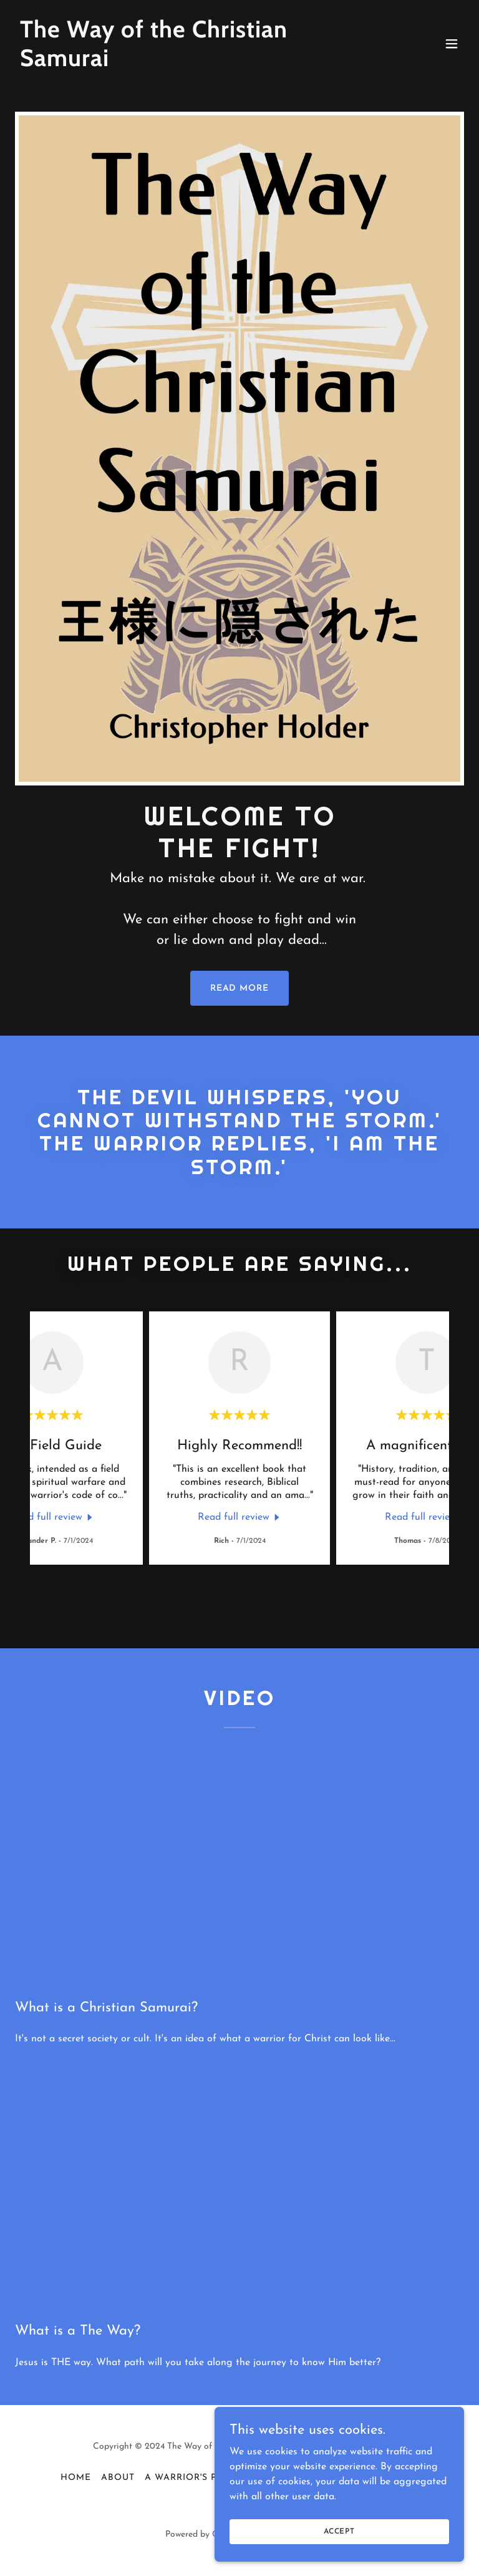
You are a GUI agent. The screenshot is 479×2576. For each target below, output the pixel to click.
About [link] (118, 2477)
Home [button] (75, 2477)
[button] (451, 43)
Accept (339, 2531)
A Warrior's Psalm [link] (194, 2477)
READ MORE (239, 988)
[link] (172, 64)
